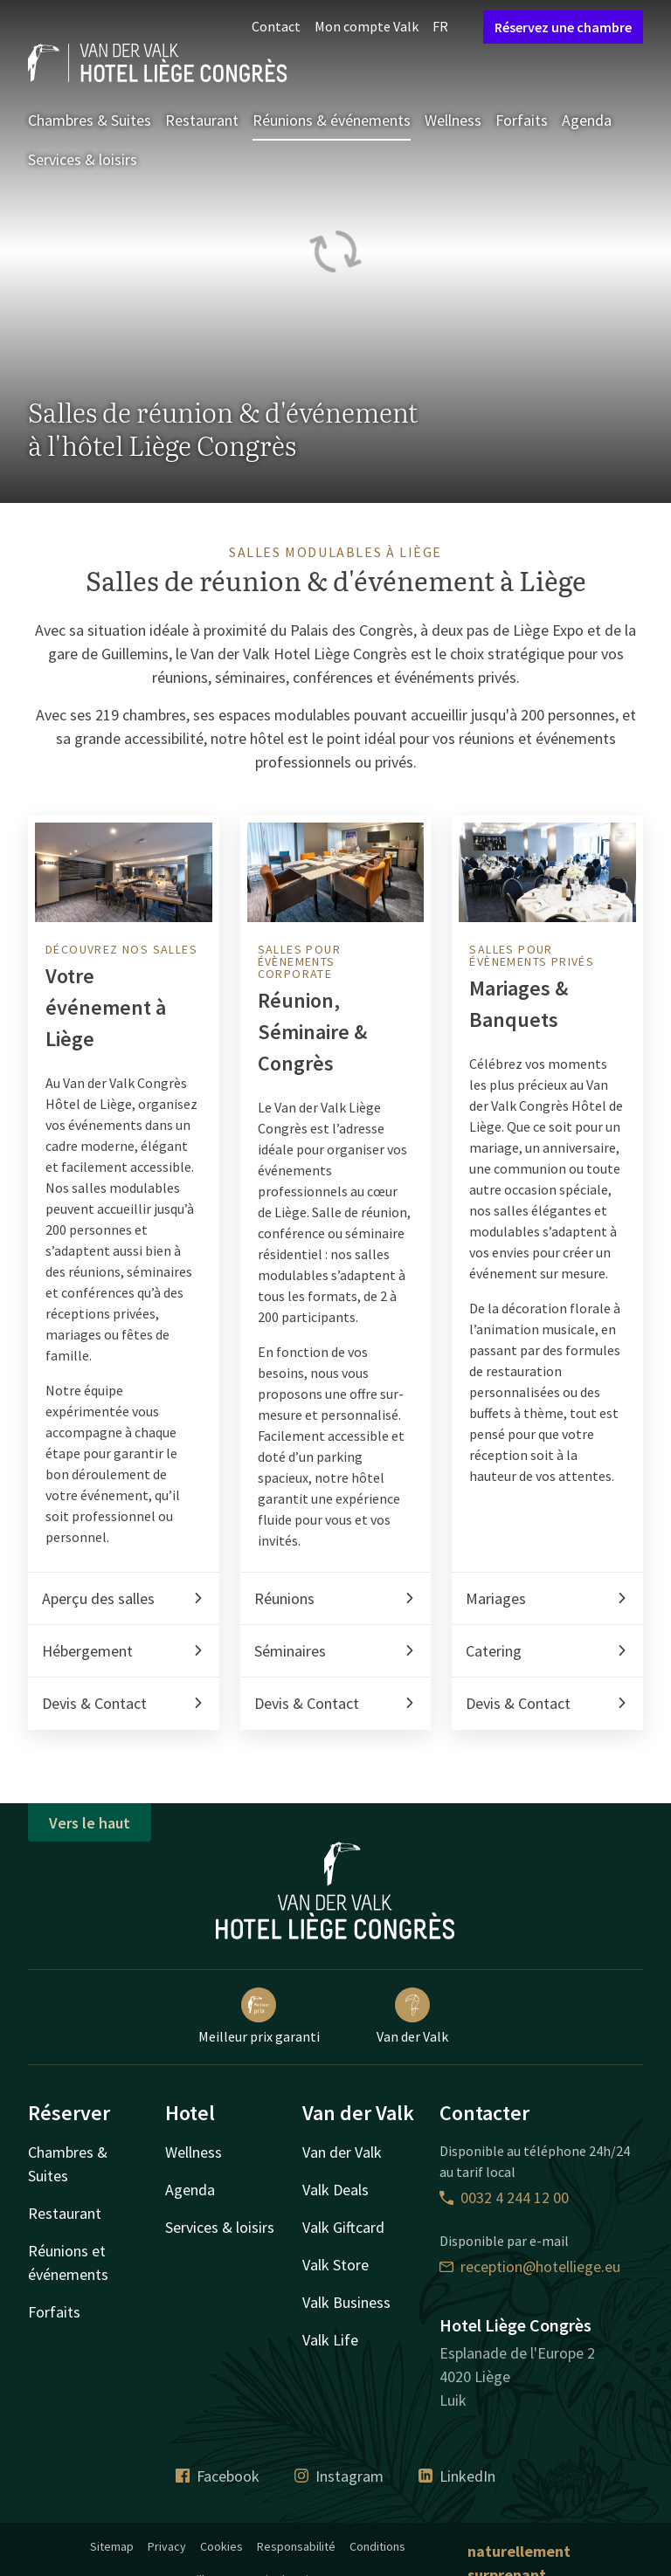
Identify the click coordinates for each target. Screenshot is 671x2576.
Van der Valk (412, 2016)
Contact (276, 26)
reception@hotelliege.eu (529, 2266)
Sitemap (112, 2546)
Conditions (377, 2546)
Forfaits (521, 120)
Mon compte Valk (367, 26)
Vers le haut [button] (89, 1823)
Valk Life (330, 2340)
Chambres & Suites (89, 120)
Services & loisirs (82, 159)
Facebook (217, 2476)
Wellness (453, 120)
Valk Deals (335, 2190)
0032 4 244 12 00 (504, 2197)
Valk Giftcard (343, 2227)
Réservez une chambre (563, 27)
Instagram (339, 2476)
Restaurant (202, 120)
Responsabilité (296, 2546)
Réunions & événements (331, 120)
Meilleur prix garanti (259, 2016)
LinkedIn (457, 2476)
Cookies (221, 2546)
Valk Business (346, 2302)
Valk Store (335, 2265)
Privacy (167, 2546)
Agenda (587, 120)
